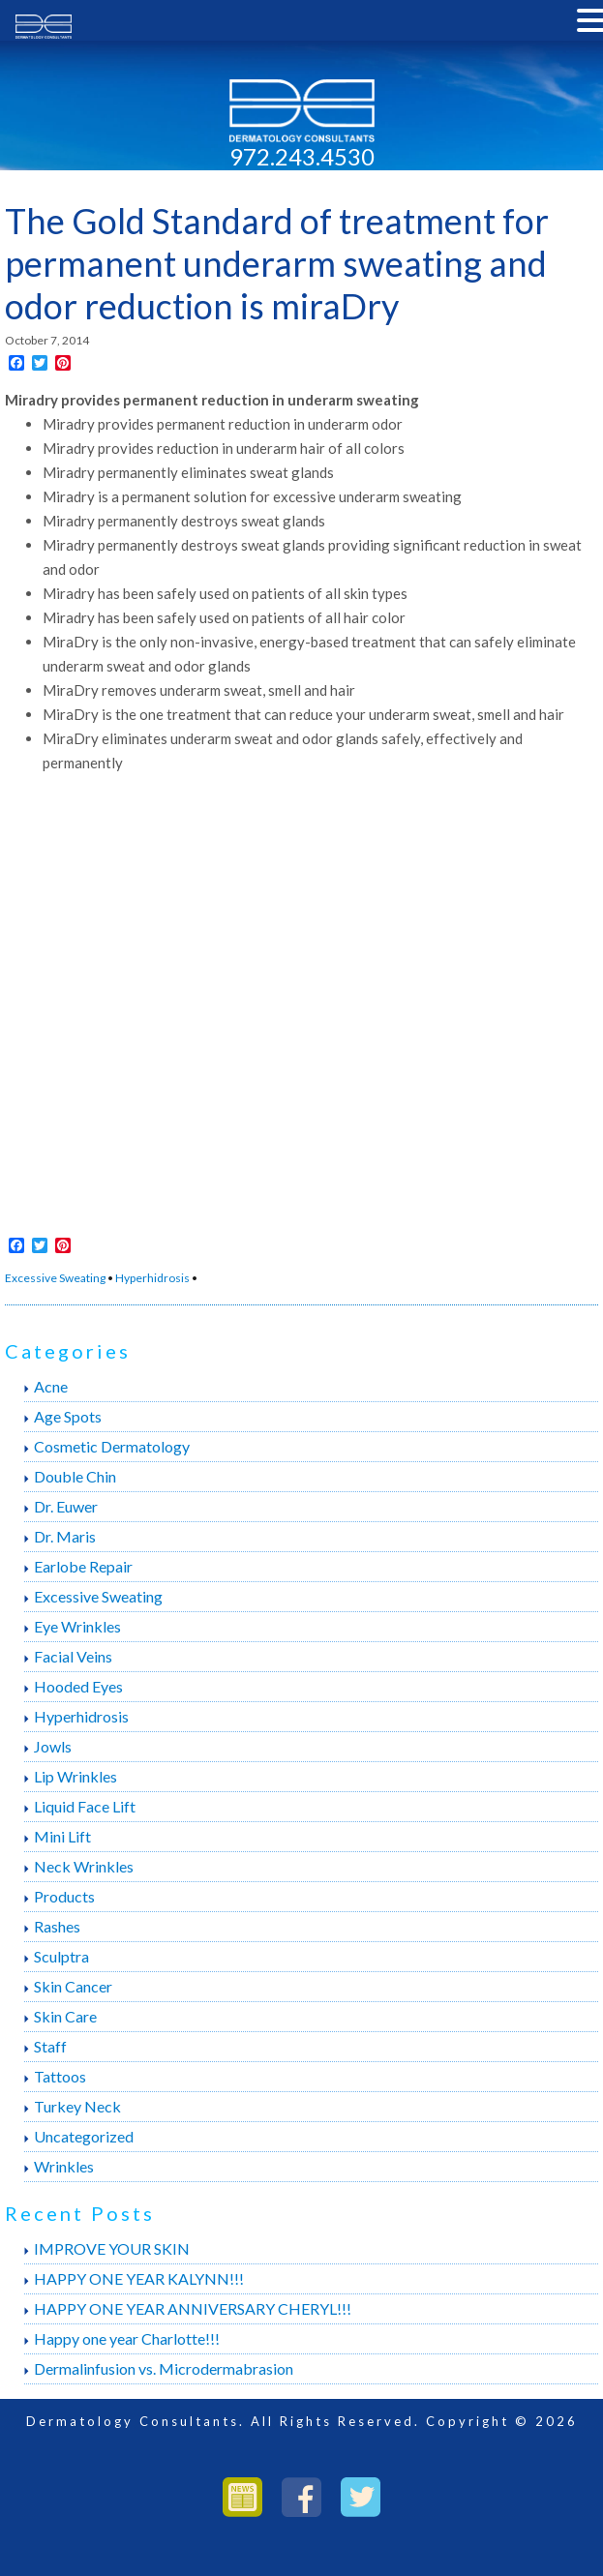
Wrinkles (64, 2166)
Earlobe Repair (83, 1566)
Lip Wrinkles (75, 1776)
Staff (50, 2046)
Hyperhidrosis (152, 1278)
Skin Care (65, 2016)
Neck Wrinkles (84, 1866)
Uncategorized (84, 2136)
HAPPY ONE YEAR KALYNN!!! (139, 2278)
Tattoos (60, 2076)
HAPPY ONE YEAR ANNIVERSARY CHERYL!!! (192, 2308)
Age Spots (68, 1416)
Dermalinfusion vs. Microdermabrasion (163, 2368)
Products (64, 1896)
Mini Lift (62, 1836)
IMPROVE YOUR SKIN (112, 2248)
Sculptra (61, 1956)
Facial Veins (73, 1656)
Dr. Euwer (66, 1506)
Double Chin (75, 1476)
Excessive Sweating (55, 1278)
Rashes (57, 1926)
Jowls (53, 1746)
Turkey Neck (77, 2106)
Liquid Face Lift (85, 1806)
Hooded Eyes (78, 1686)
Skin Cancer (73, 1986)
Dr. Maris (65, 1536)
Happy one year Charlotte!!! (127, 2338)
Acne (51, 1386)
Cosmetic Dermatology (112, 1446)
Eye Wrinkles (77, 1626)
